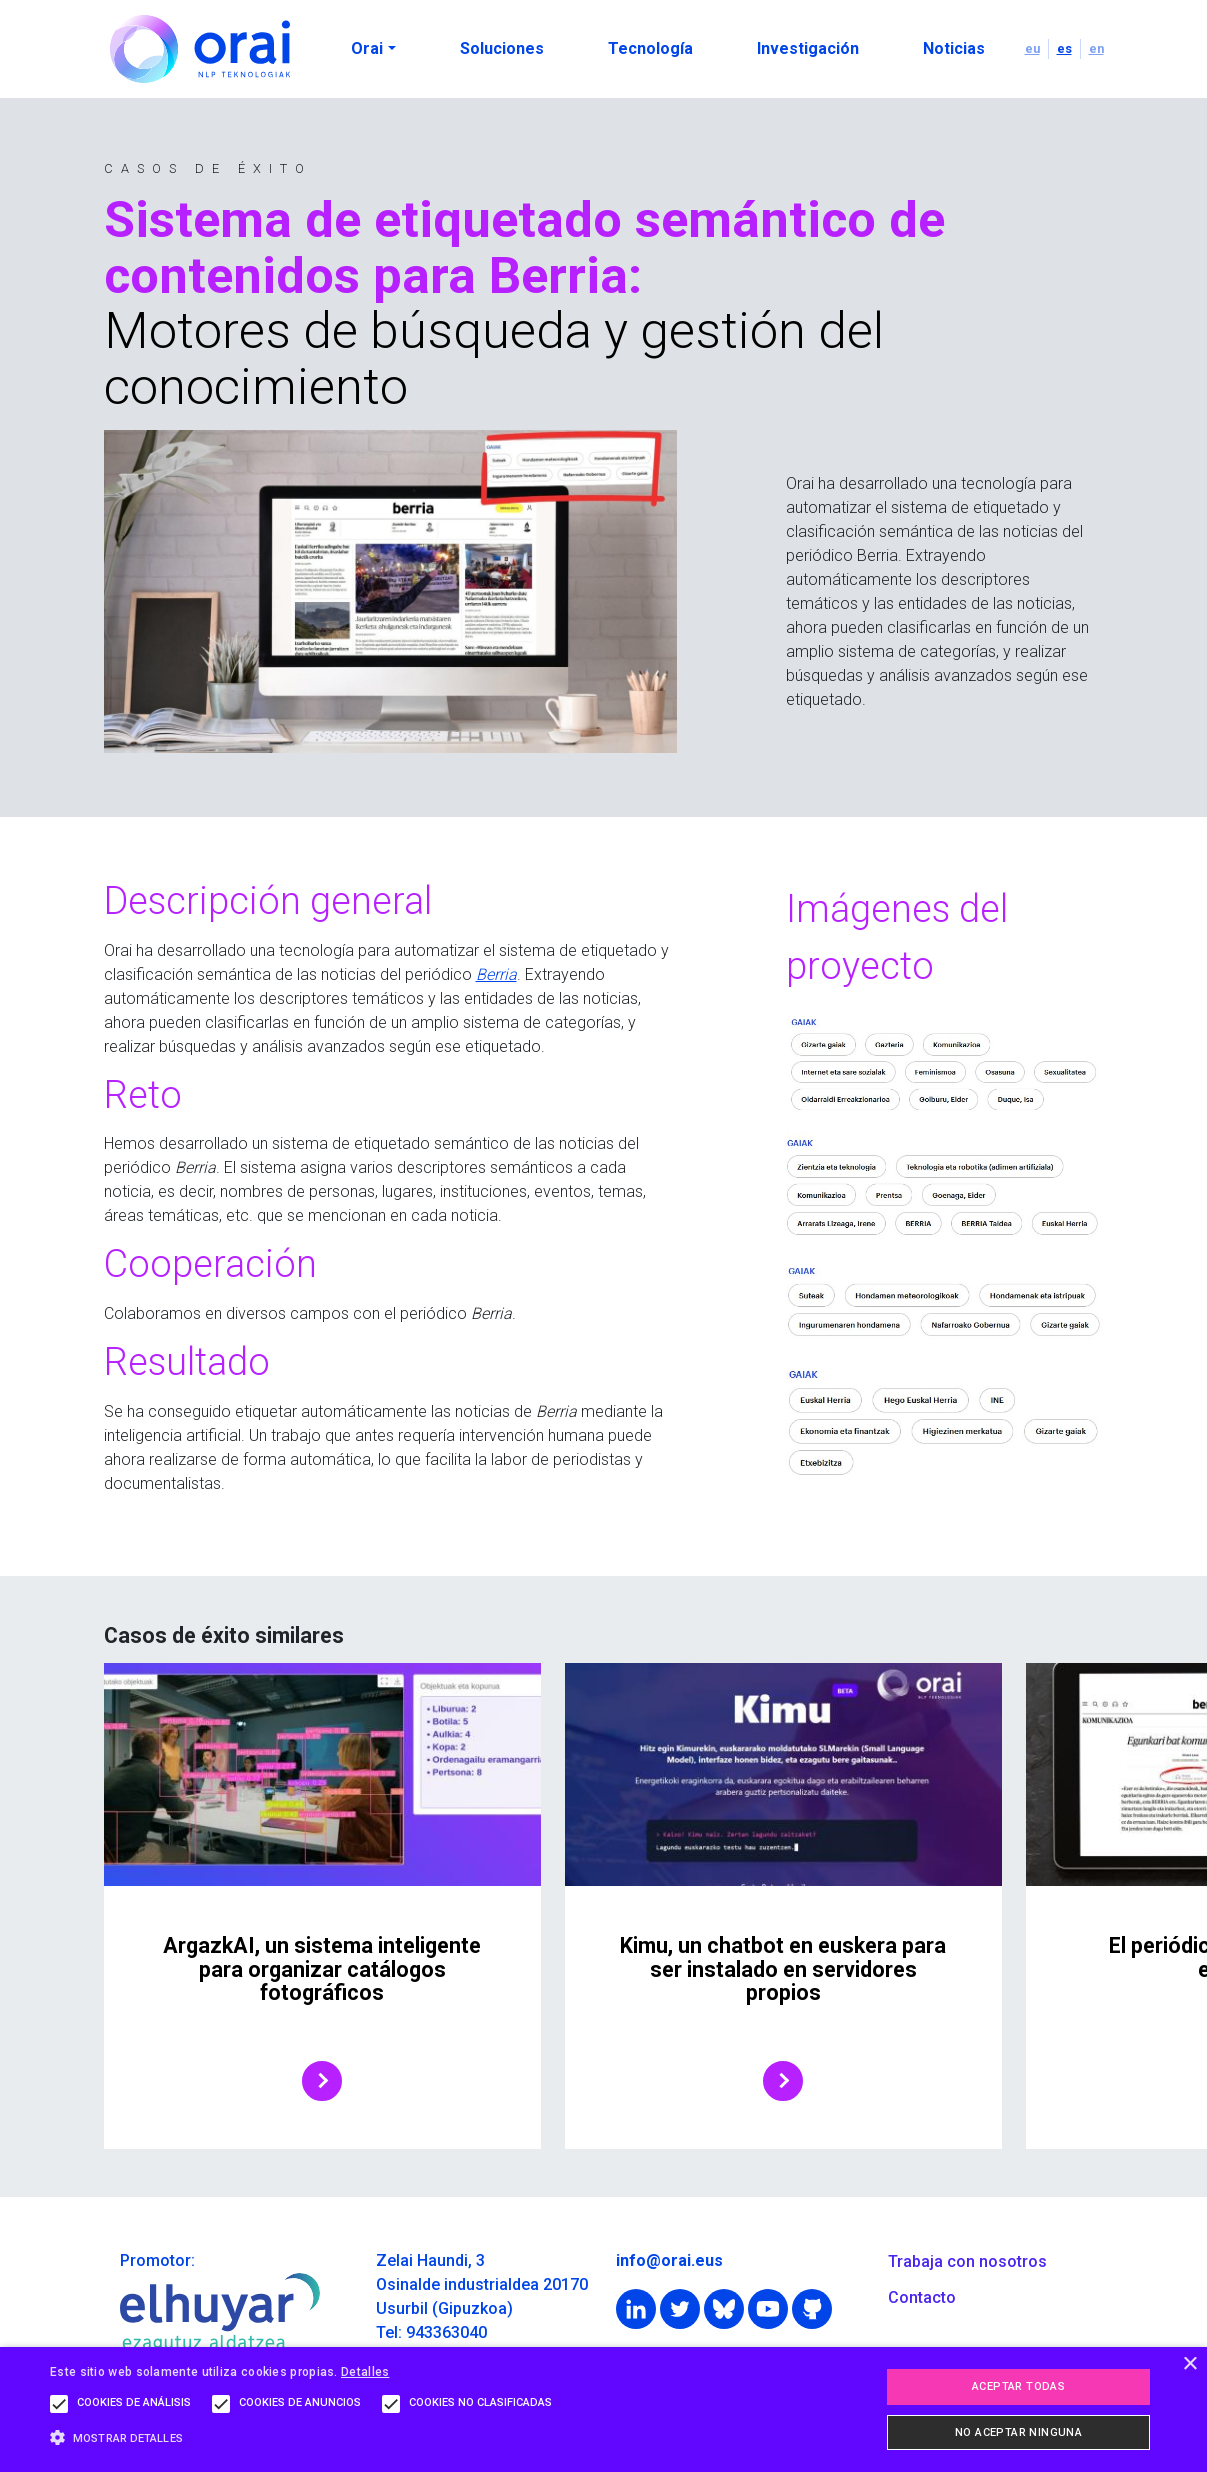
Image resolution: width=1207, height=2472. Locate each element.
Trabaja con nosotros (967, 2261)
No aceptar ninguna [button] (1018, 2432)
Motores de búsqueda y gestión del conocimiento (494, 358)
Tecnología (650, 48)
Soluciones (502, 48)
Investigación (808, 48)
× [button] (1189, 2364)
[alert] (603, 2409)
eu (1032, 48)
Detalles (365, 2372)
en (1096, 48)
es (1064, 48)
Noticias (954, 48)
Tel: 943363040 (431, 2332)
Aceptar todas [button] (1018, 2386)
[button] (306, 2437)
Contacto (922, 2297)
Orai (367, 48)
